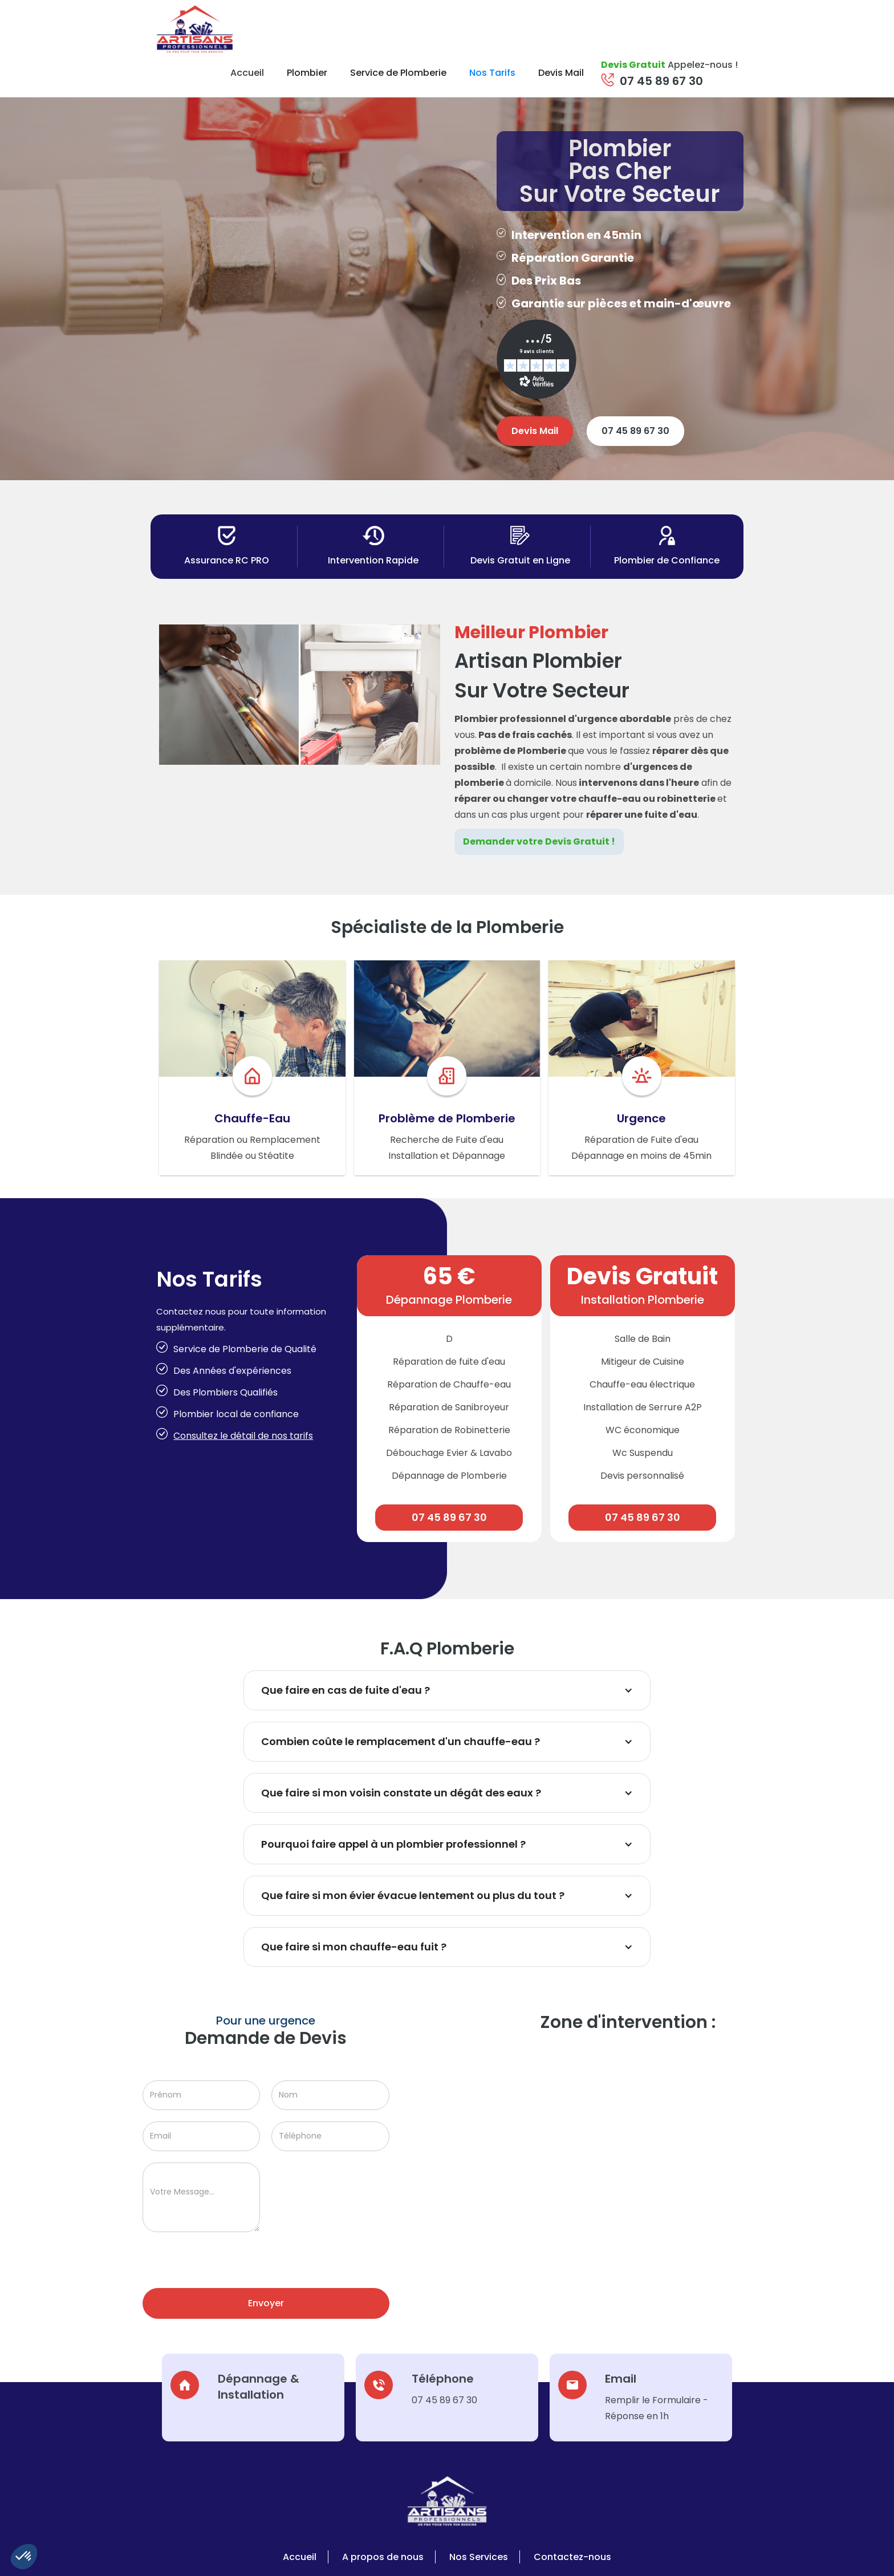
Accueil (247, 72)
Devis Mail (561, 72)
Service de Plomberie (398, 72)
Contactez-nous (572, 2556)
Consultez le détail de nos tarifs (243, 1435)
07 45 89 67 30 (661, 81)
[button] (24, 2556)
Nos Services (478, 2556)
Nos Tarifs (492, 72)
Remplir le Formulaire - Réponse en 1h (656, 2408)
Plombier (307, 72)
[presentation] (229, 2266)
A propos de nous (383, 2556)
